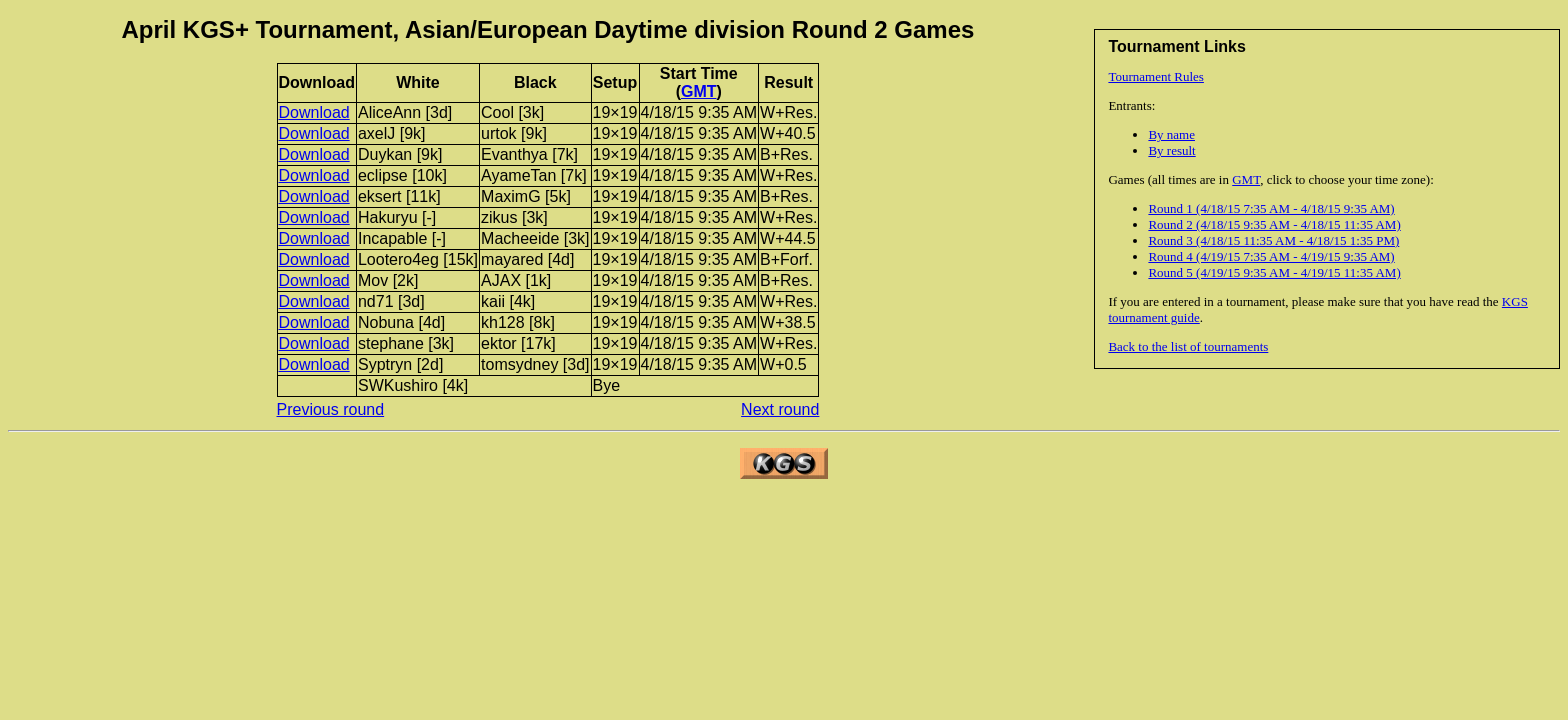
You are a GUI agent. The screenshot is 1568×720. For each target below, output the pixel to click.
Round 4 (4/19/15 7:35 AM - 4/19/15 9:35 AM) (1271, 256)
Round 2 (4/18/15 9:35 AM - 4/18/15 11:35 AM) (1274, 224)
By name (1171, 134)
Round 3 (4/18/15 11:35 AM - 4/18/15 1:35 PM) (1273, 240)
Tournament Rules (1156, 76)
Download (314, 112)
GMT (1246, 179)
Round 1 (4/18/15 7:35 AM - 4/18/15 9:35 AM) (1271, 208)
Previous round (331, 409)
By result (1171, 150)
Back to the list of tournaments (1188, 346)
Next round (780, 409)
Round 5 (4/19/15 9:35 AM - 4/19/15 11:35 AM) (1274, 272)
